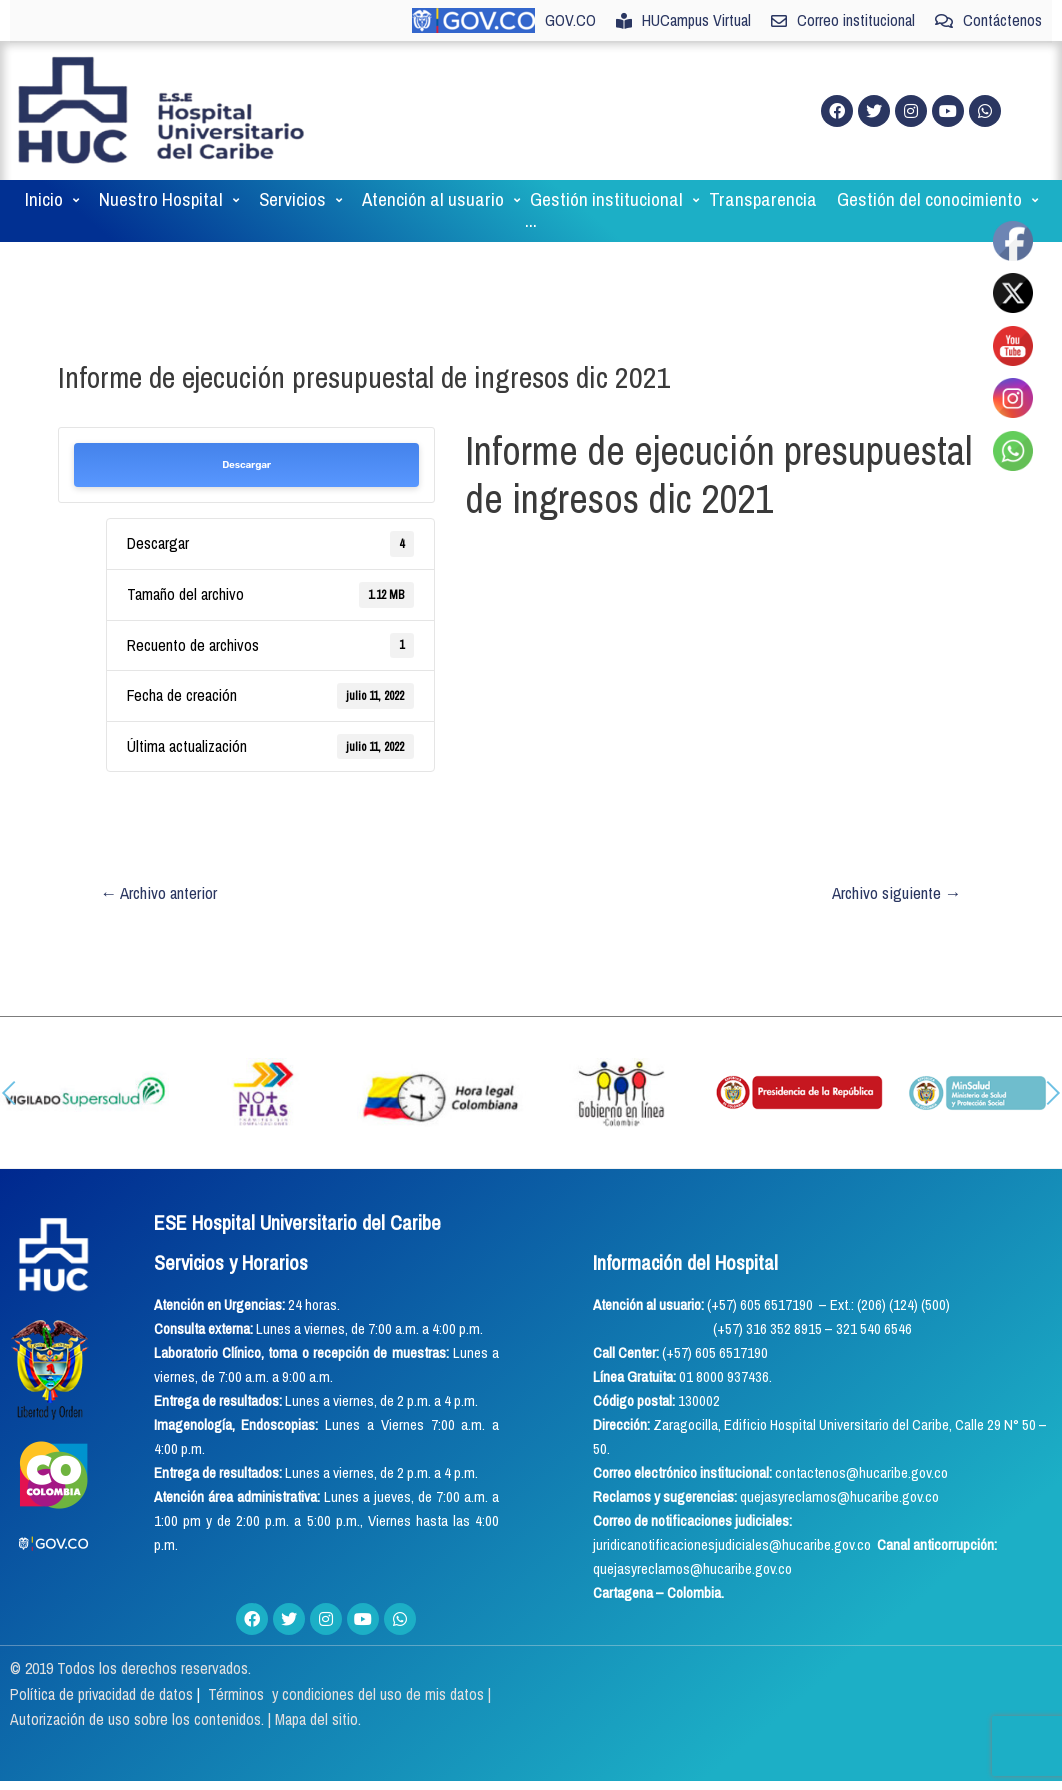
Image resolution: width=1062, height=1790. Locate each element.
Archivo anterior (160, 892)
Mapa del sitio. (318, 1720)
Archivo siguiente (896, 892)
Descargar (246, 465)
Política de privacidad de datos (104, 1694)
